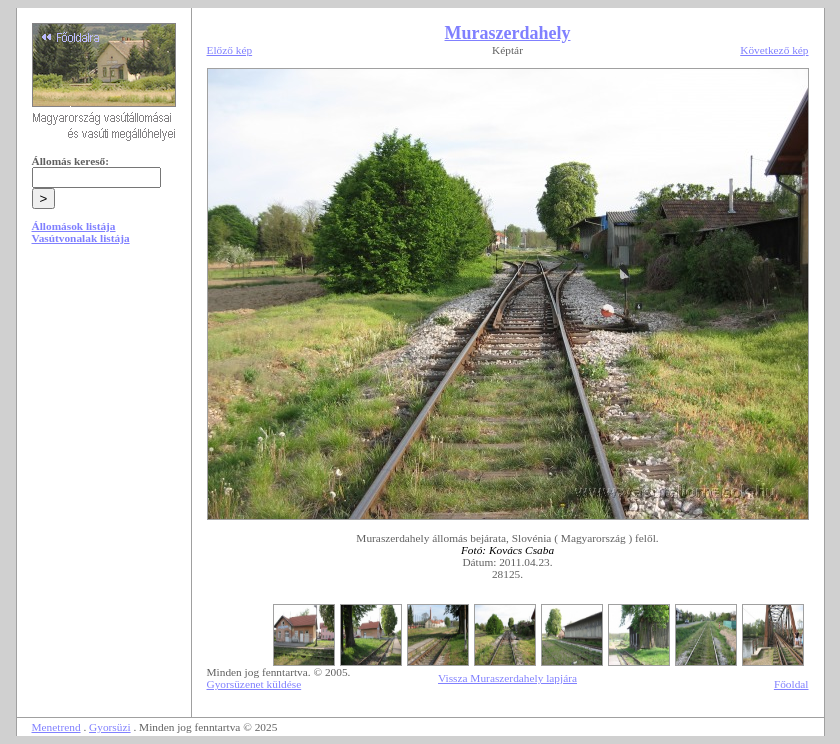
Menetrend (56, 727)
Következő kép (774, 50)
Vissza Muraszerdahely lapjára (507, 678)
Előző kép (230, 50)
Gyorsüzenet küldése (254, 684)
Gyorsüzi (110, 727)
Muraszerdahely (508, 33)
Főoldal (791, 684)
